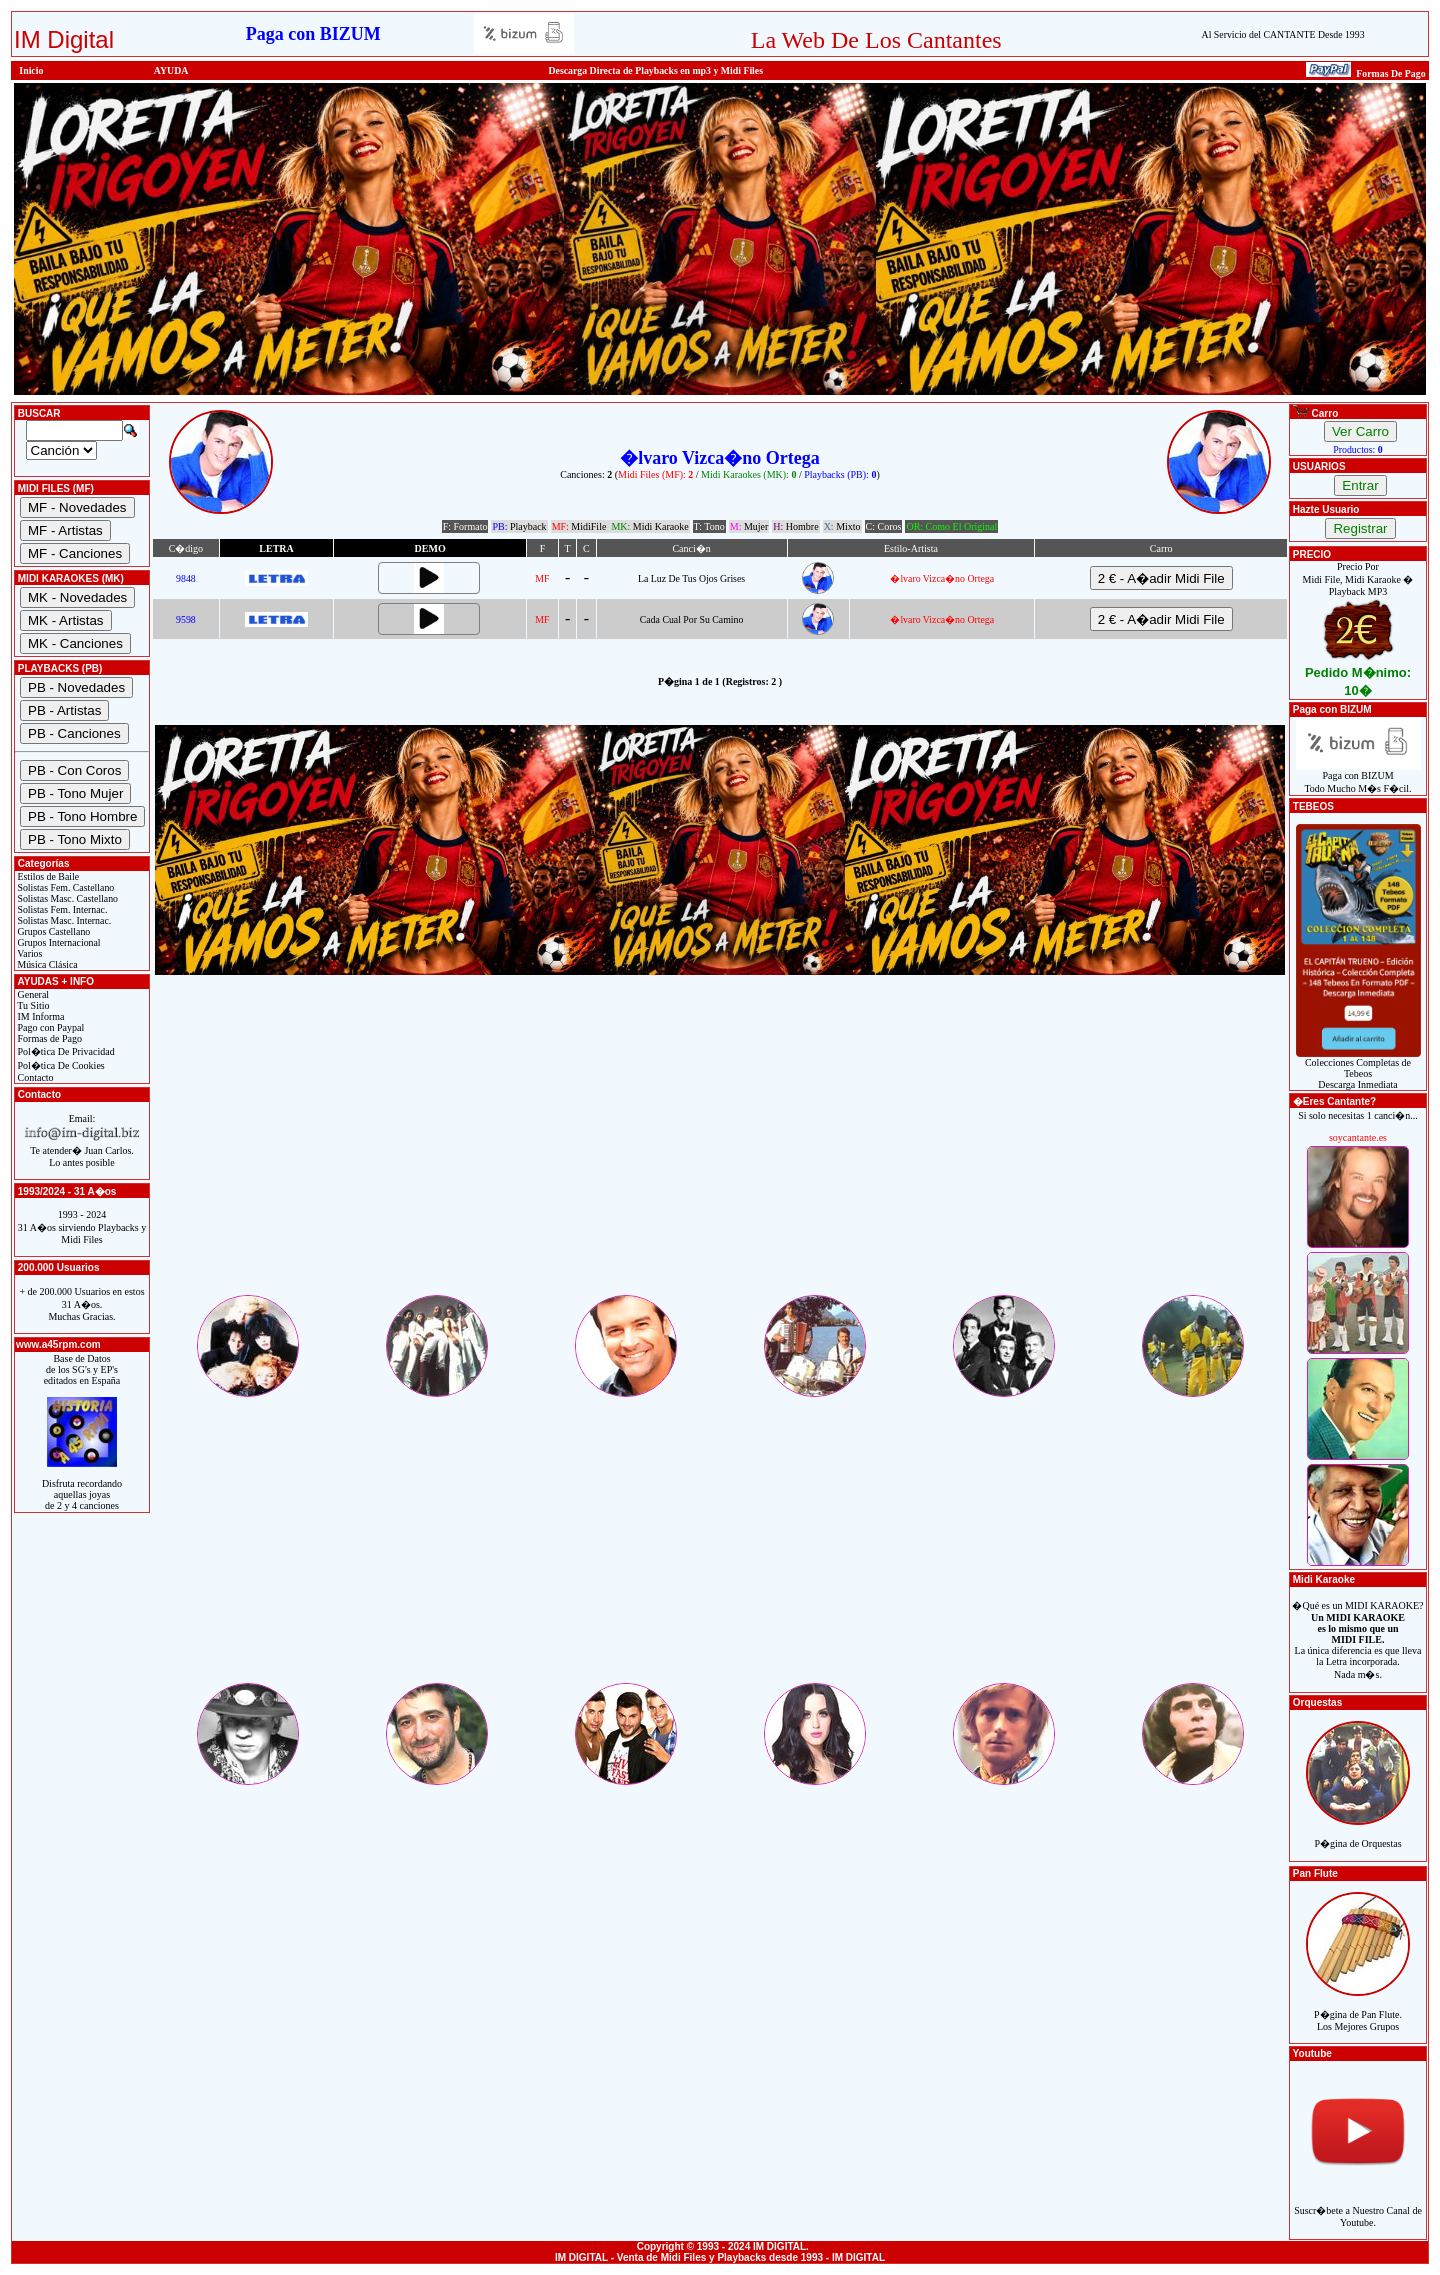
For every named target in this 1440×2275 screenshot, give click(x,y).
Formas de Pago (48, 1038)
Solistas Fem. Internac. (61, 909)
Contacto (34, 1077)
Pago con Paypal (49, 1027)
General (32, 994)
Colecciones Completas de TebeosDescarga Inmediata (1358, 1069)
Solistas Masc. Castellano (66, 898)
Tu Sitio (32, 1005)
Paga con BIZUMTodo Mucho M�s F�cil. (1358, 777)
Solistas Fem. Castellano (64, 887)
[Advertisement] (720, 1152)
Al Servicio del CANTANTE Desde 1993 (1283, 34)
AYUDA (171, 70)
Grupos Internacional (58, 942)
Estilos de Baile (47, 876)
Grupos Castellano (52, 931)
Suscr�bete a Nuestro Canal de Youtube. (1358, 2205)
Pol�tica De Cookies (60, 1065)
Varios (28, 953)
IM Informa (39, 1016)
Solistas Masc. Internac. (63, 920)
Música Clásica (46, 964)
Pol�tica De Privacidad (65, 1051)
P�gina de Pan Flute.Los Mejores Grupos (1358, 2009)
